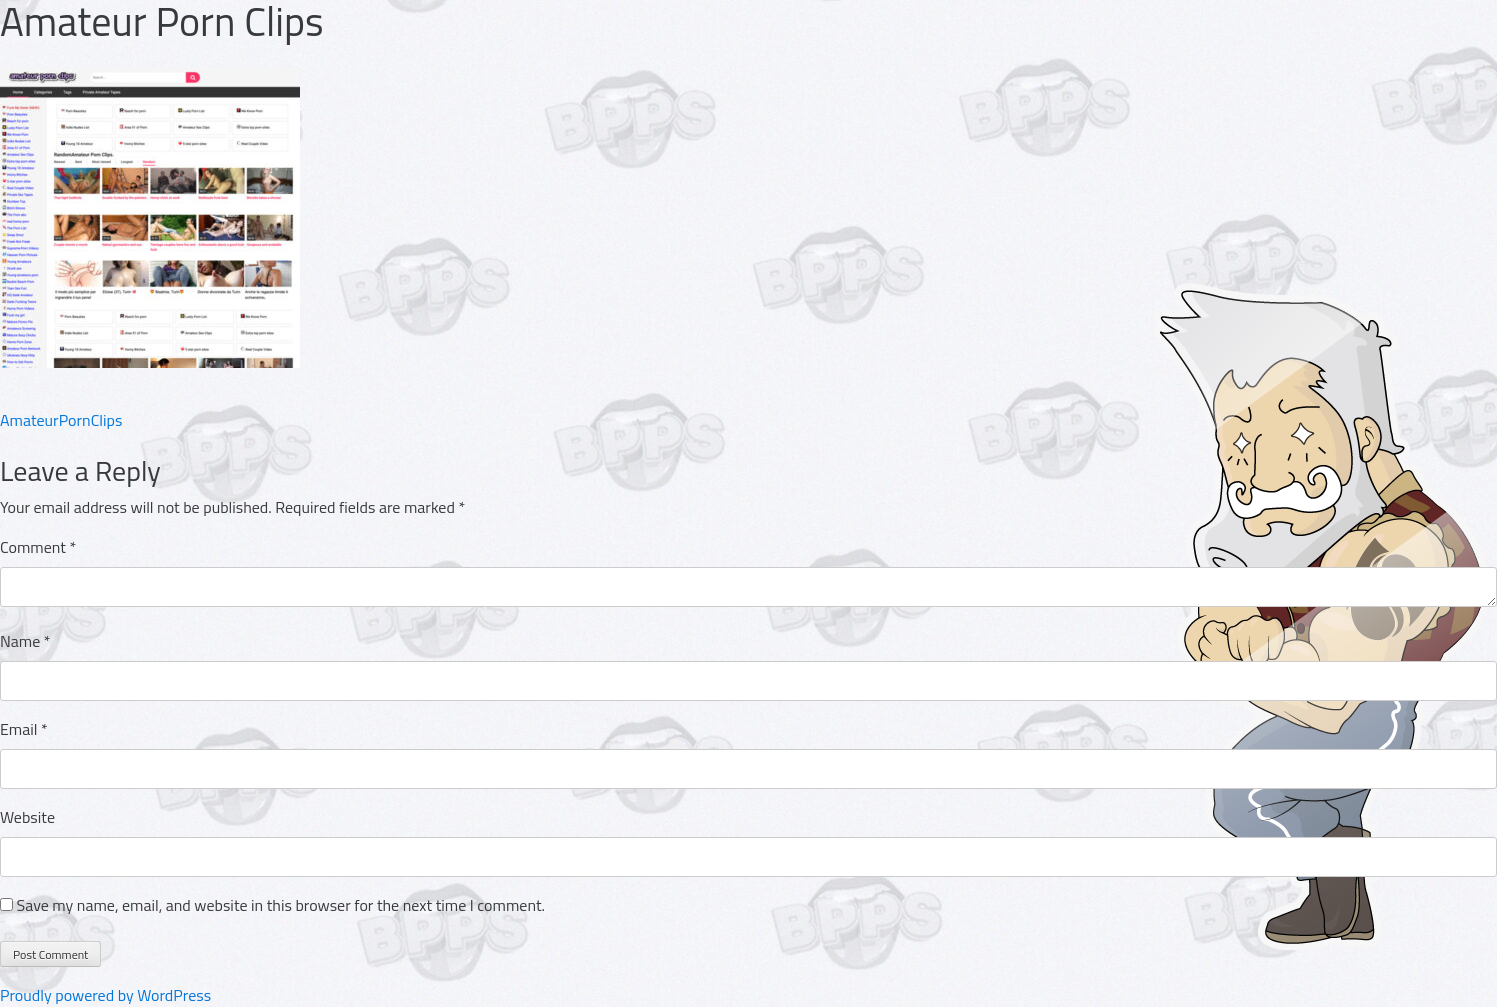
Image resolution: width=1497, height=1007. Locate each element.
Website (27, 817)
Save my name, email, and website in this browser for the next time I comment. (281, 905)
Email (24, 729)
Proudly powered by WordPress (105, 995)
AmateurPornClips (61, 420)
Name (25, 641)
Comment (38, 547)
